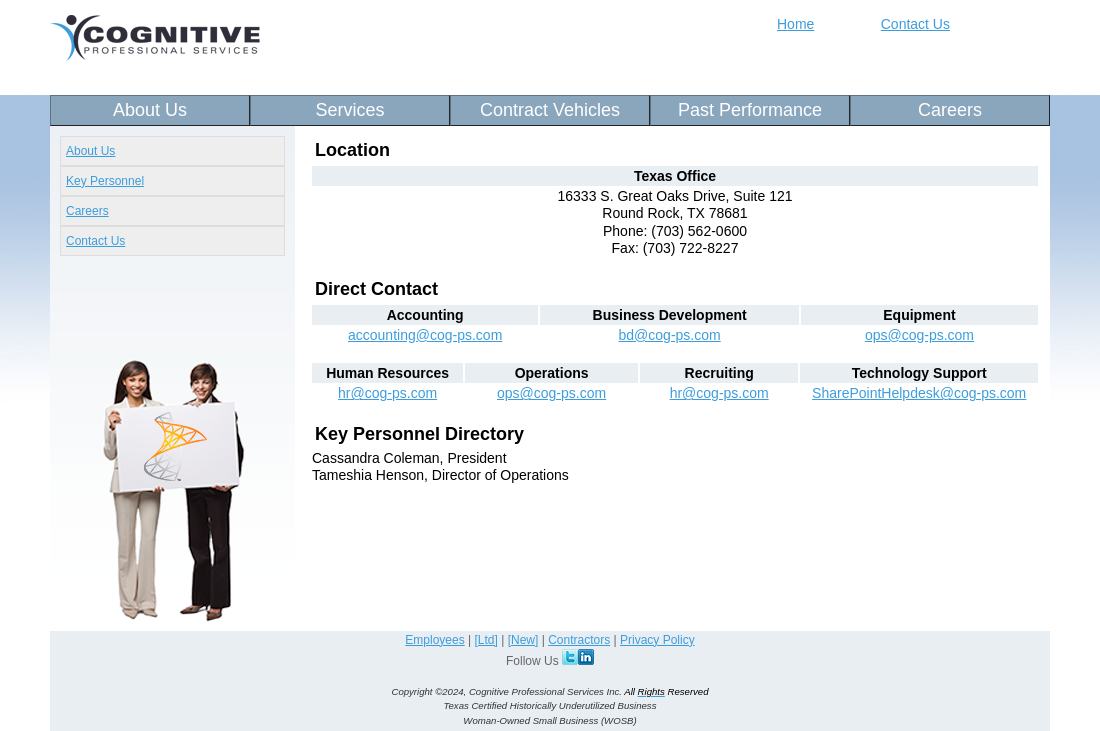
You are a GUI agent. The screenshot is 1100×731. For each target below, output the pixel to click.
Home (795, 24)
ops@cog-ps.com (919, 335)
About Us (150, 110)
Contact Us (915, 24)
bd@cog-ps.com (670, 335)
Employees (434, 640)
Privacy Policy (657, 640)
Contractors (579, 640)
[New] (523, 640)
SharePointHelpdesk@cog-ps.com (919, 393)
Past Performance (750, 110)
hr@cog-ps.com (387, 393)
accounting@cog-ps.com (425, 335)
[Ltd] (486, 640)
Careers (950, 110)
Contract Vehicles (550, 110)
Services (349, 110)
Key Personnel (105, 181)
